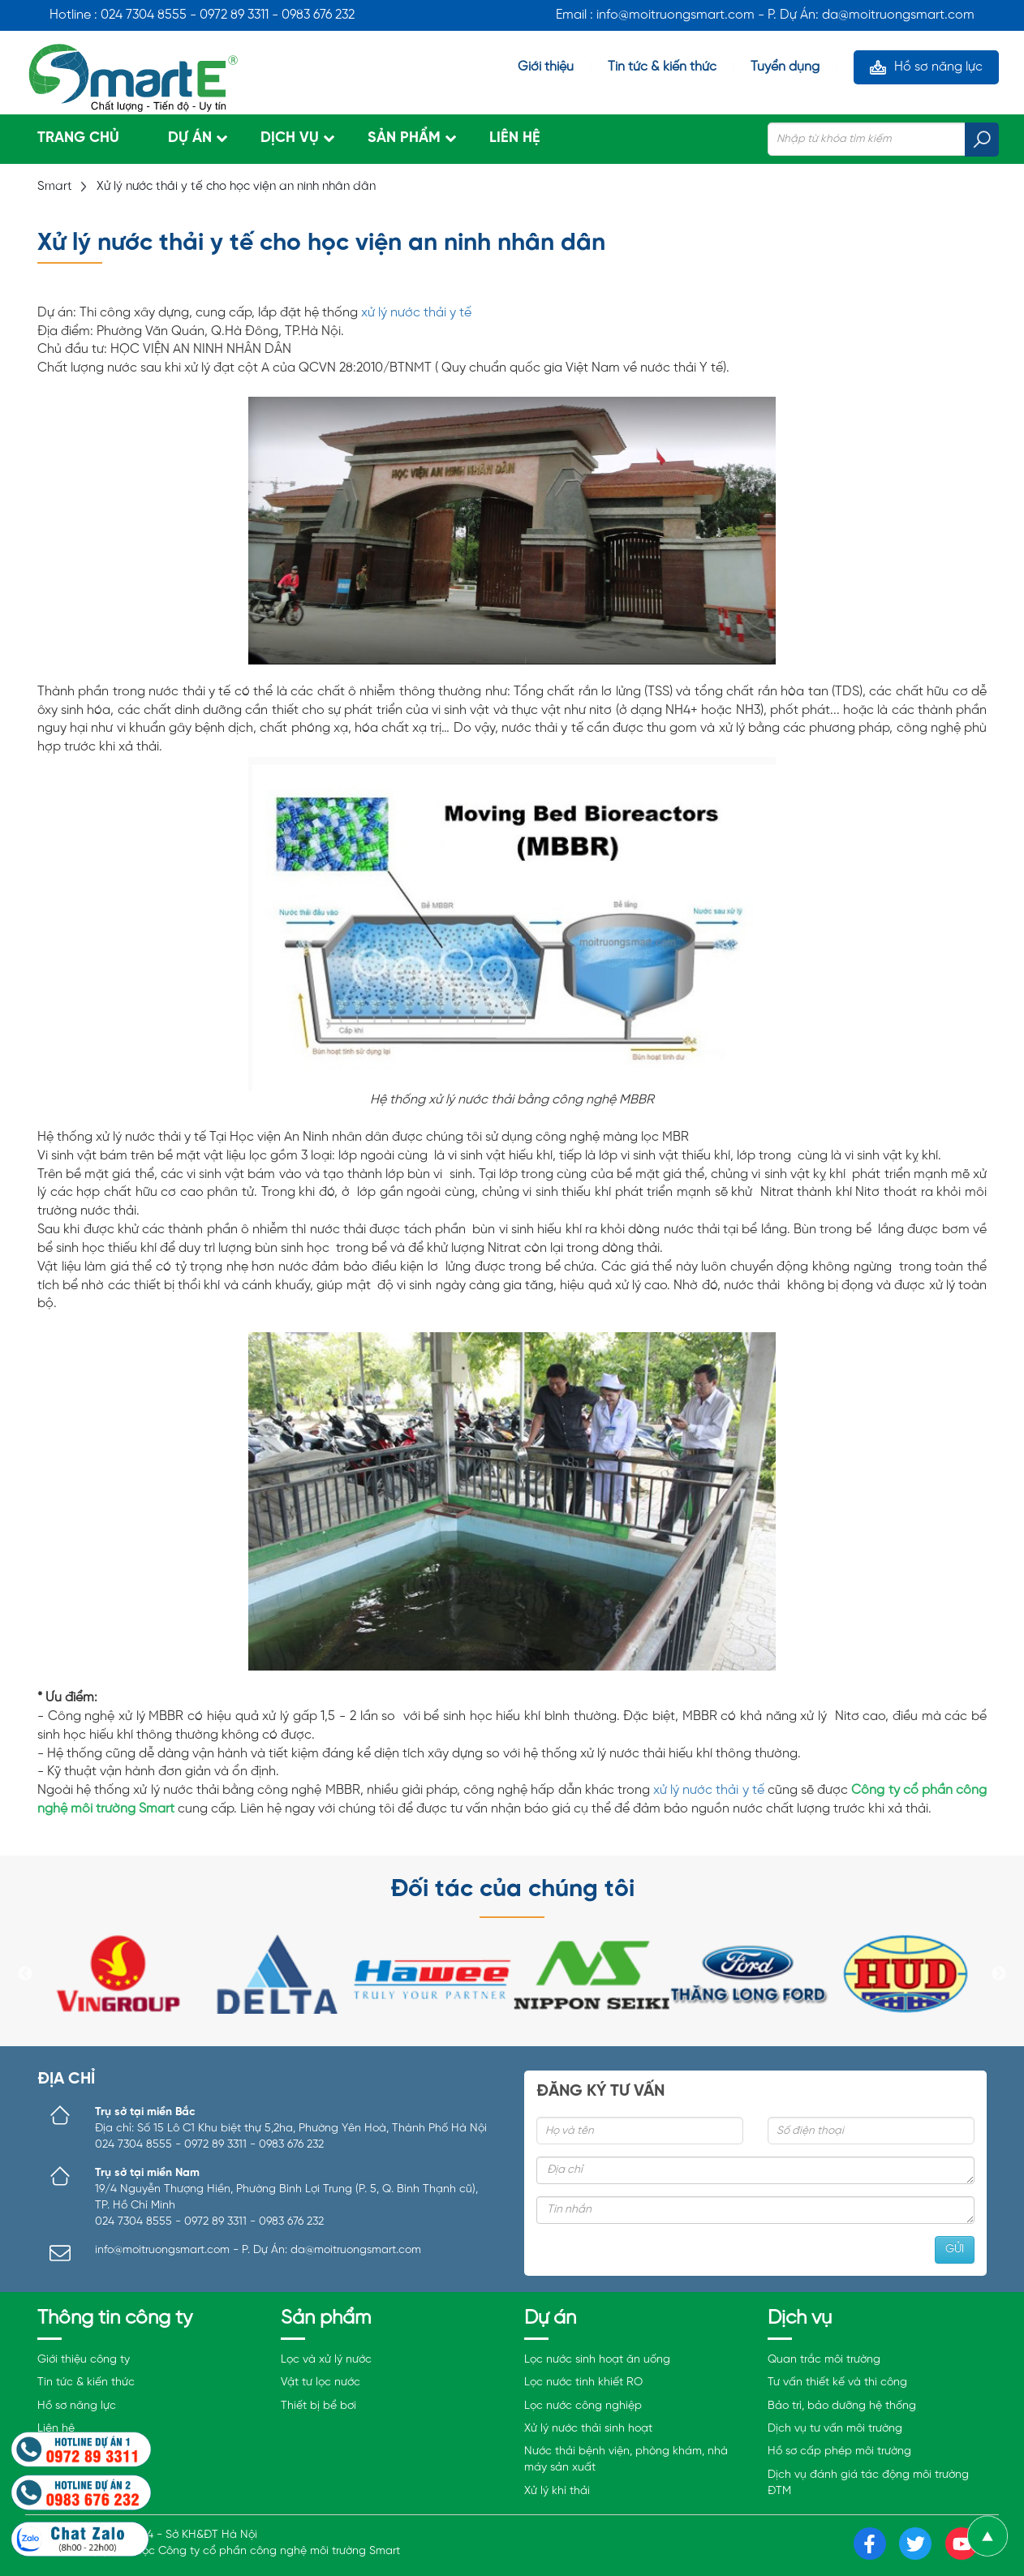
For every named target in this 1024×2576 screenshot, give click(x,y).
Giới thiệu (546, 67)
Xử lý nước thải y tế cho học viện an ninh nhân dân (236, 186)
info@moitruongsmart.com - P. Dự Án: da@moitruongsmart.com (258, 2250)
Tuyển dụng (785, 67)
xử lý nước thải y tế (416, 313)
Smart (54, 186)
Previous (25, 1974)
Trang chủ (78, 138)
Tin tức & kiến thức (662, 67)
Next (999, 1974)
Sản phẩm (404, 138)
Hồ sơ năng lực (938, 67)
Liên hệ (514, 138)
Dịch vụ (289, 138)
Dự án (190, 138)
